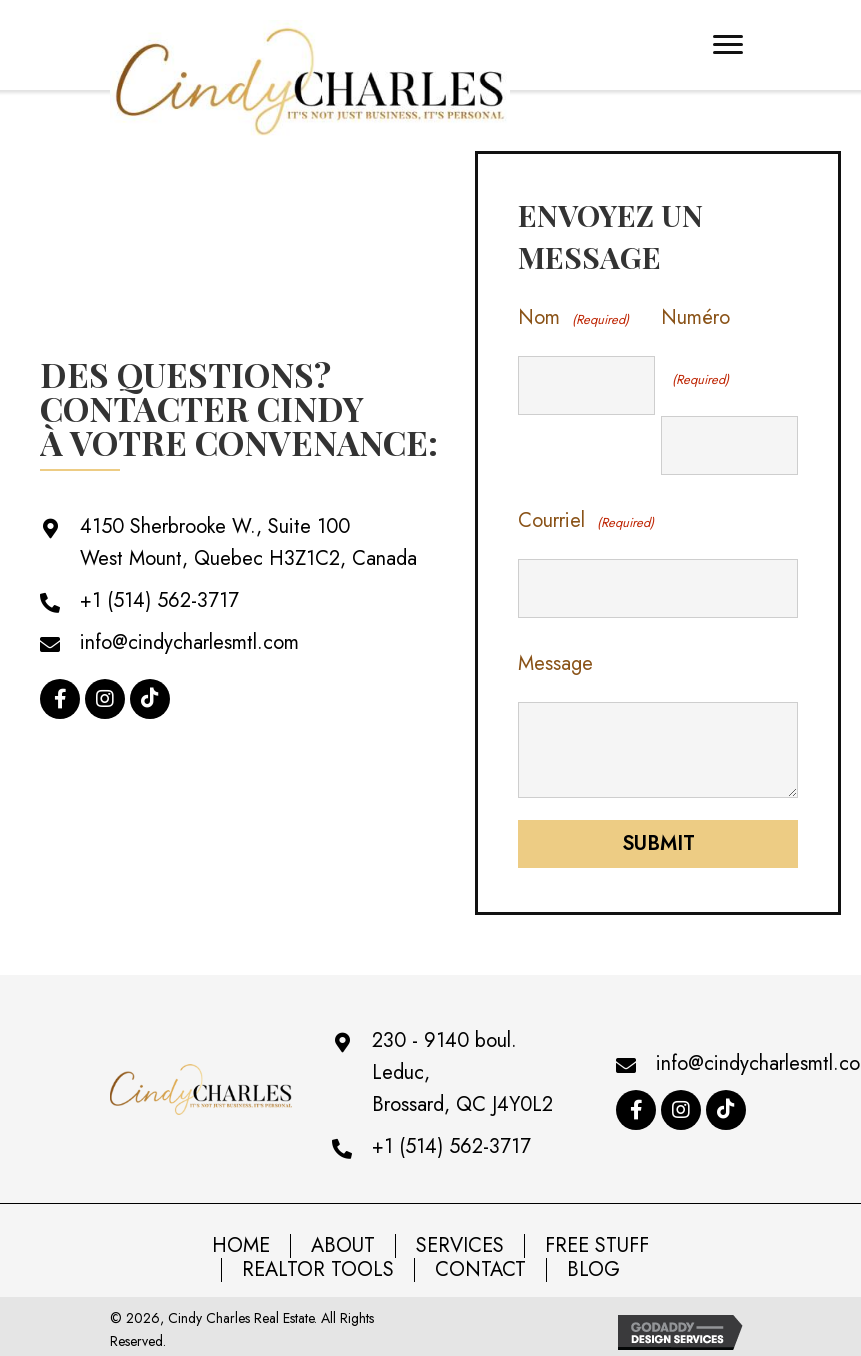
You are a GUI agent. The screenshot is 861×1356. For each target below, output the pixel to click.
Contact (480, 1261)
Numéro (695, 351)
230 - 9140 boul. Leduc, (444, 1047)
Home (241, 1237)
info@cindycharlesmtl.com (189, 638)
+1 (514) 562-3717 (159, 596)
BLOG (593, 1261)
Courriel (585, 518)
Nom (573, 319)
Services (460, 1237)
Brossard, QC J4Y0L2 (462, 1095)
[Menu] (728, 45)
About (343, 1237)
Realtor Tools (318, 1261)
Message (555, 654)
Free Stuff (597, 1237)
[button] (60, 695)
